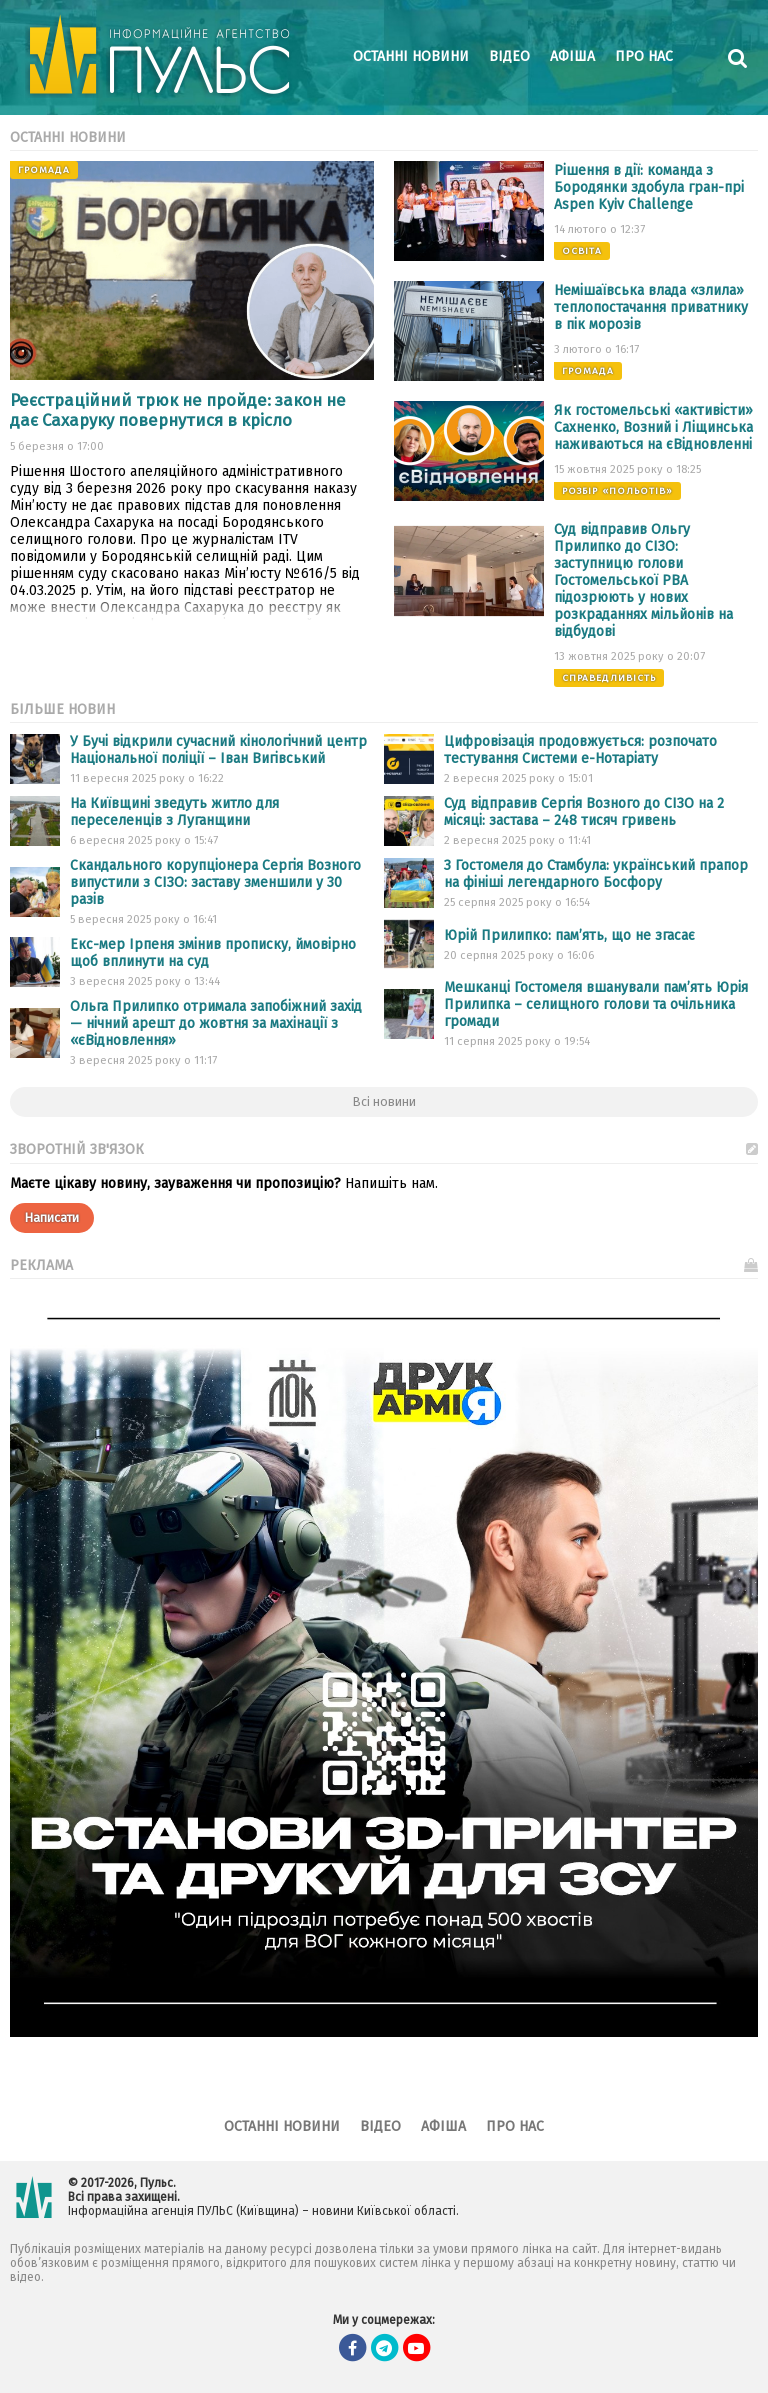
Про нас (644, 56)
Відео (509, 56)
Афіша (572, 56)
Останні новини (411, 56)
